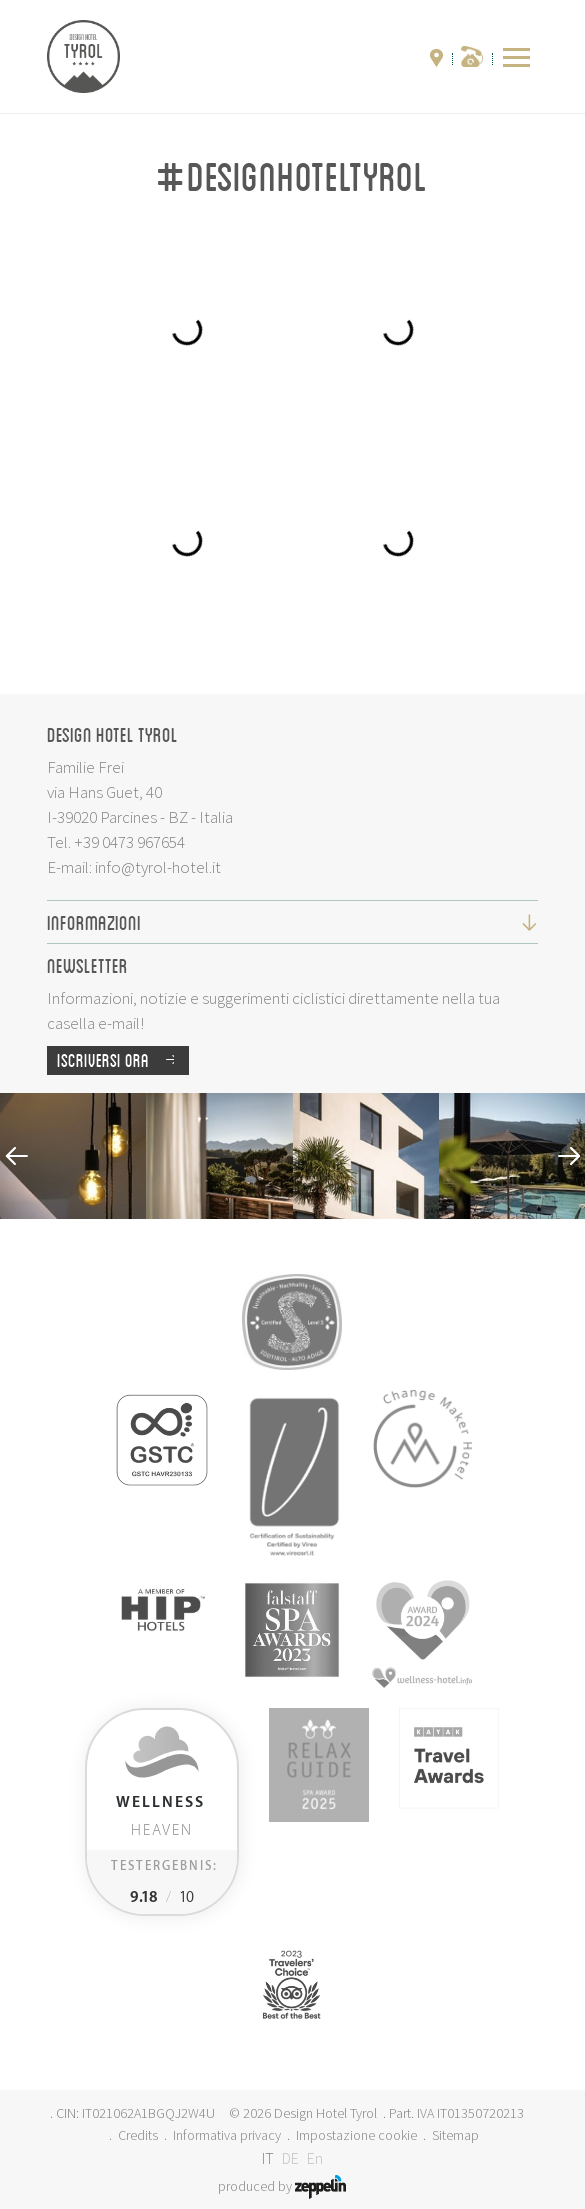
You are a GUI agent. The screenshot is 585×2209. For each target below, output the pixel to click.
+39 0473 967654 (129, 842)
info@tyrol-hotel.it (158, 867)
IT (268, 2158)
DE (290, 2158)
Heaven (160, 1816)
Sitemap (455, 2135)
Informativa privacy (227, 2135)
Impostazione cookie (356, 2135)
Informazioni (292, 922)
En (315, 2158)
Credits (138, 2135)
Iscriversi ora (123, 1060)
